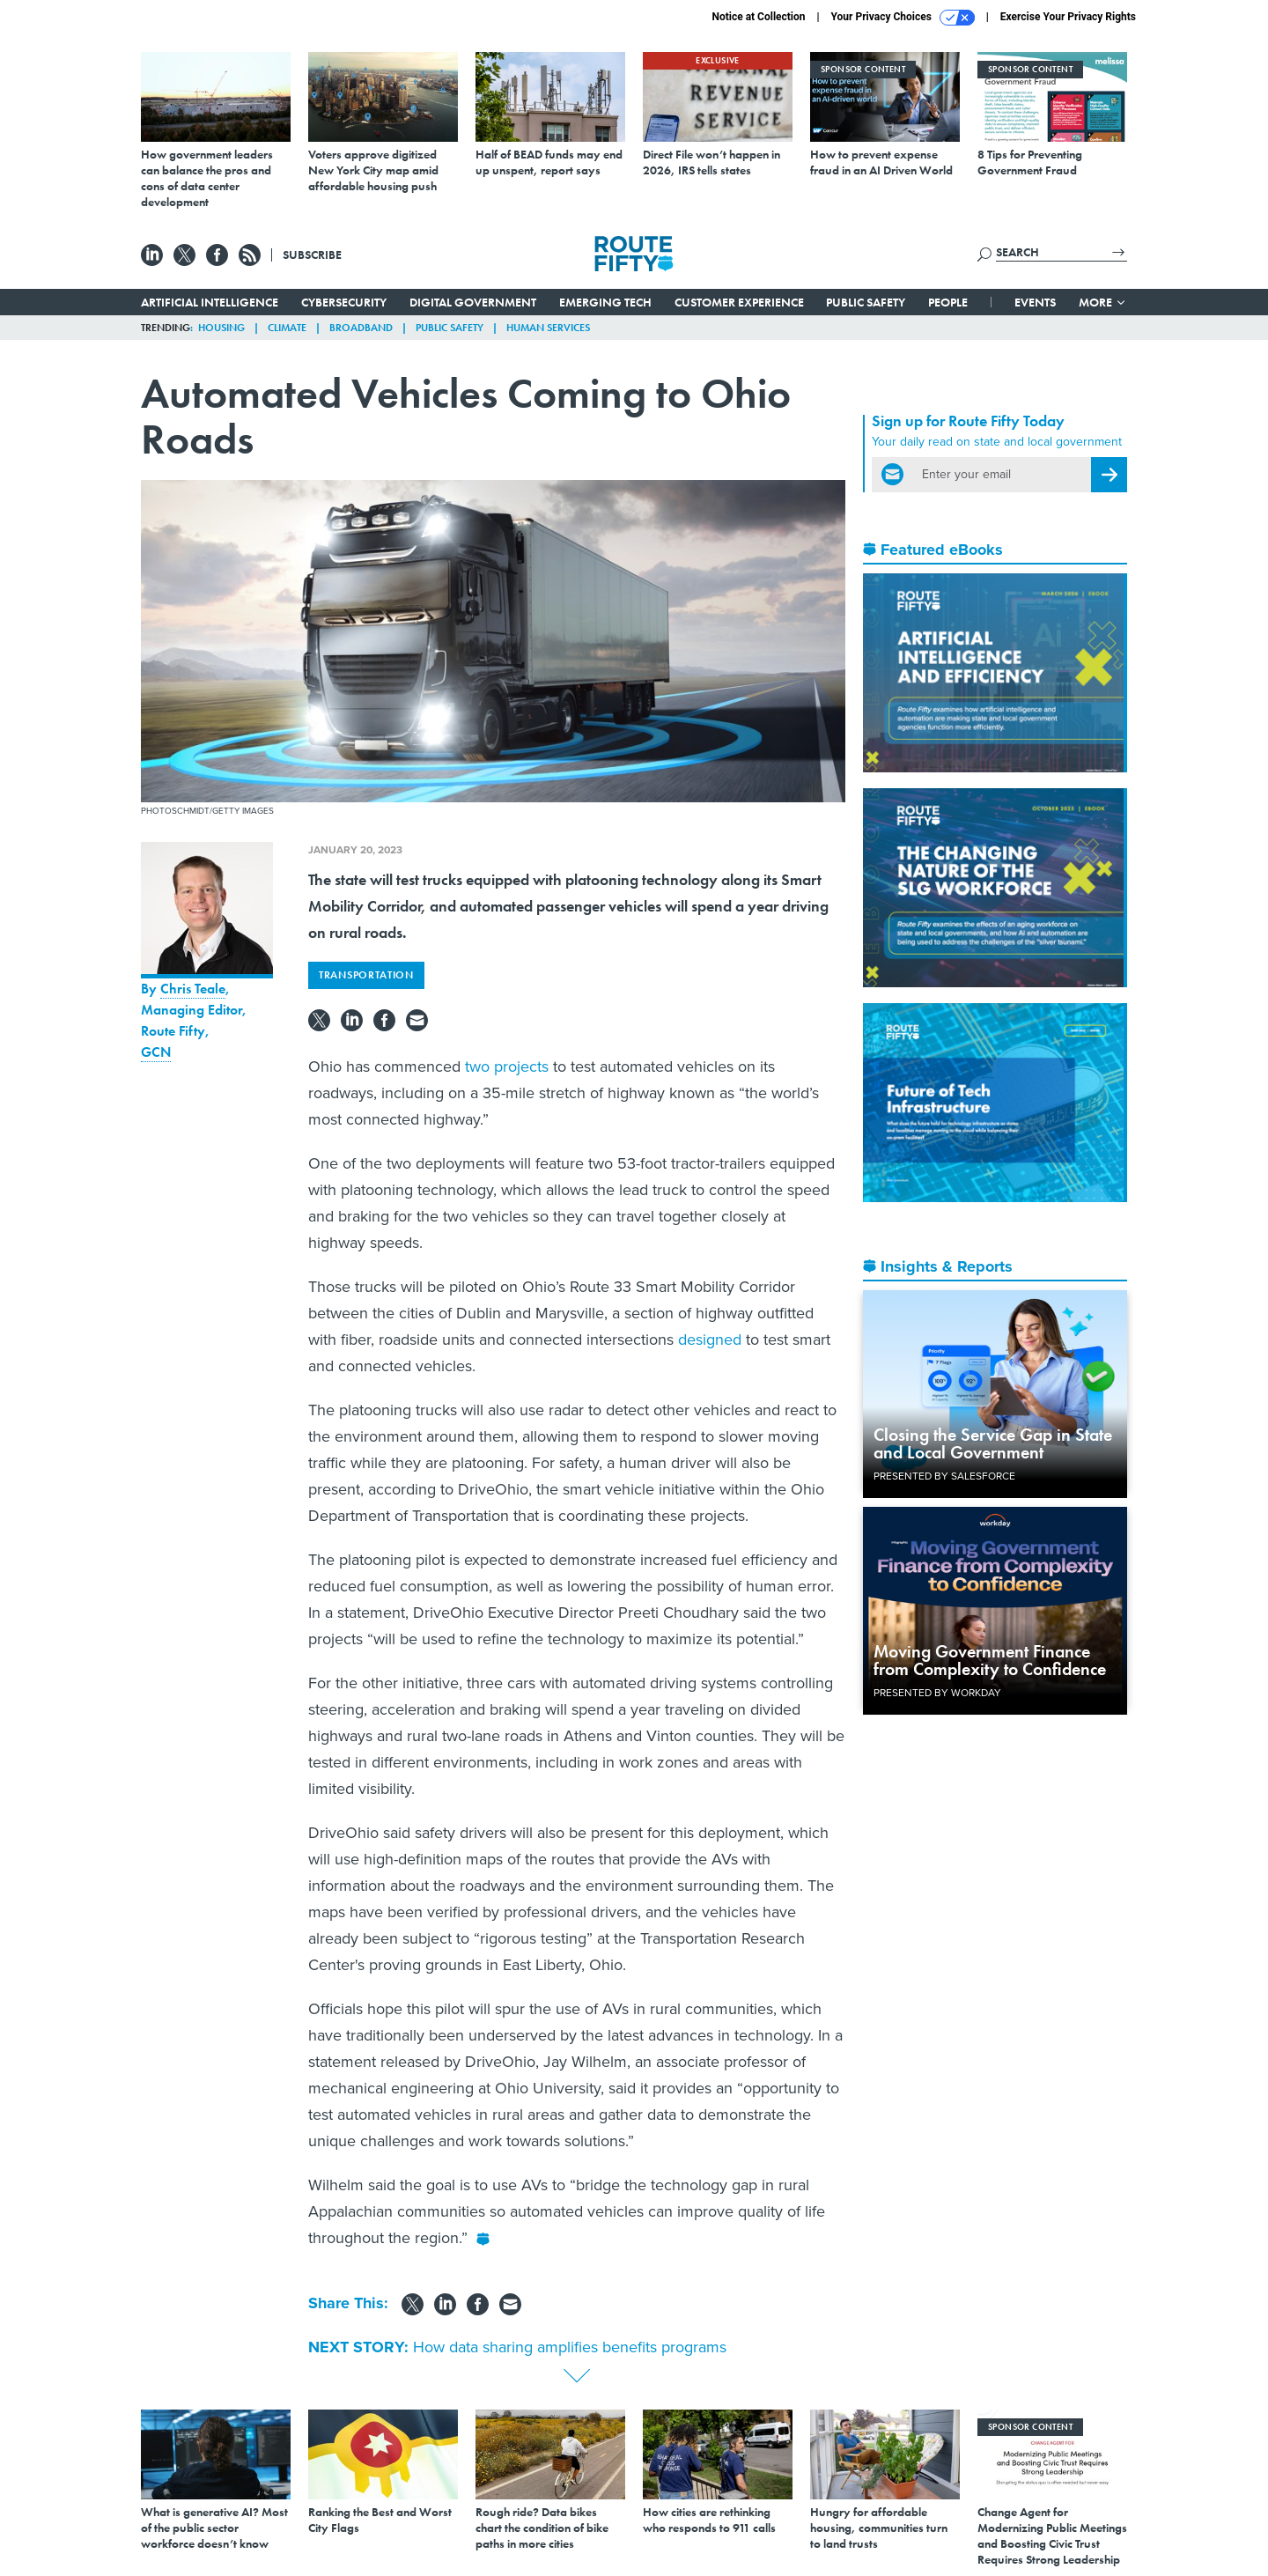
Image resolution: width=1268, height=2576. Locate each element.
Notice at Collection (758, 17)
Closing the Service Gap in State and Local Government (993, 1443)
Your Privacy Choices (903, 18)
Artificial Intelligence (209, 302)
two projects (507, 1066)
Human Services (548, 328)
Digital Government (472, 302)
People (948, 302)
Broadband (361, 328)
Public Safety (865, 302)
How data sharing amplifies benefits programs (569, 2347)
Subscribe (312, 254)
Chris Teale (192, 988)
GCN (156, 1052)
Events (1035, 302)
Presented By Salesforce (944, 1476)
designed (709, 1339)
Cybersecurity (344, 302)
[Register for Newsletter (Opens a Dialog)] (1109, 474)
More (1103, 302)
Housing (221, 328)
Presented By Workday (937, 1693)
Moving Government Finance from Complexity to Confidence (990, 1660)
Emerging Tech (605, 302)
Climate (287, 328)
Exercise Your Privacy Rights (1068, 17)
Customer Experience (739, 302)
